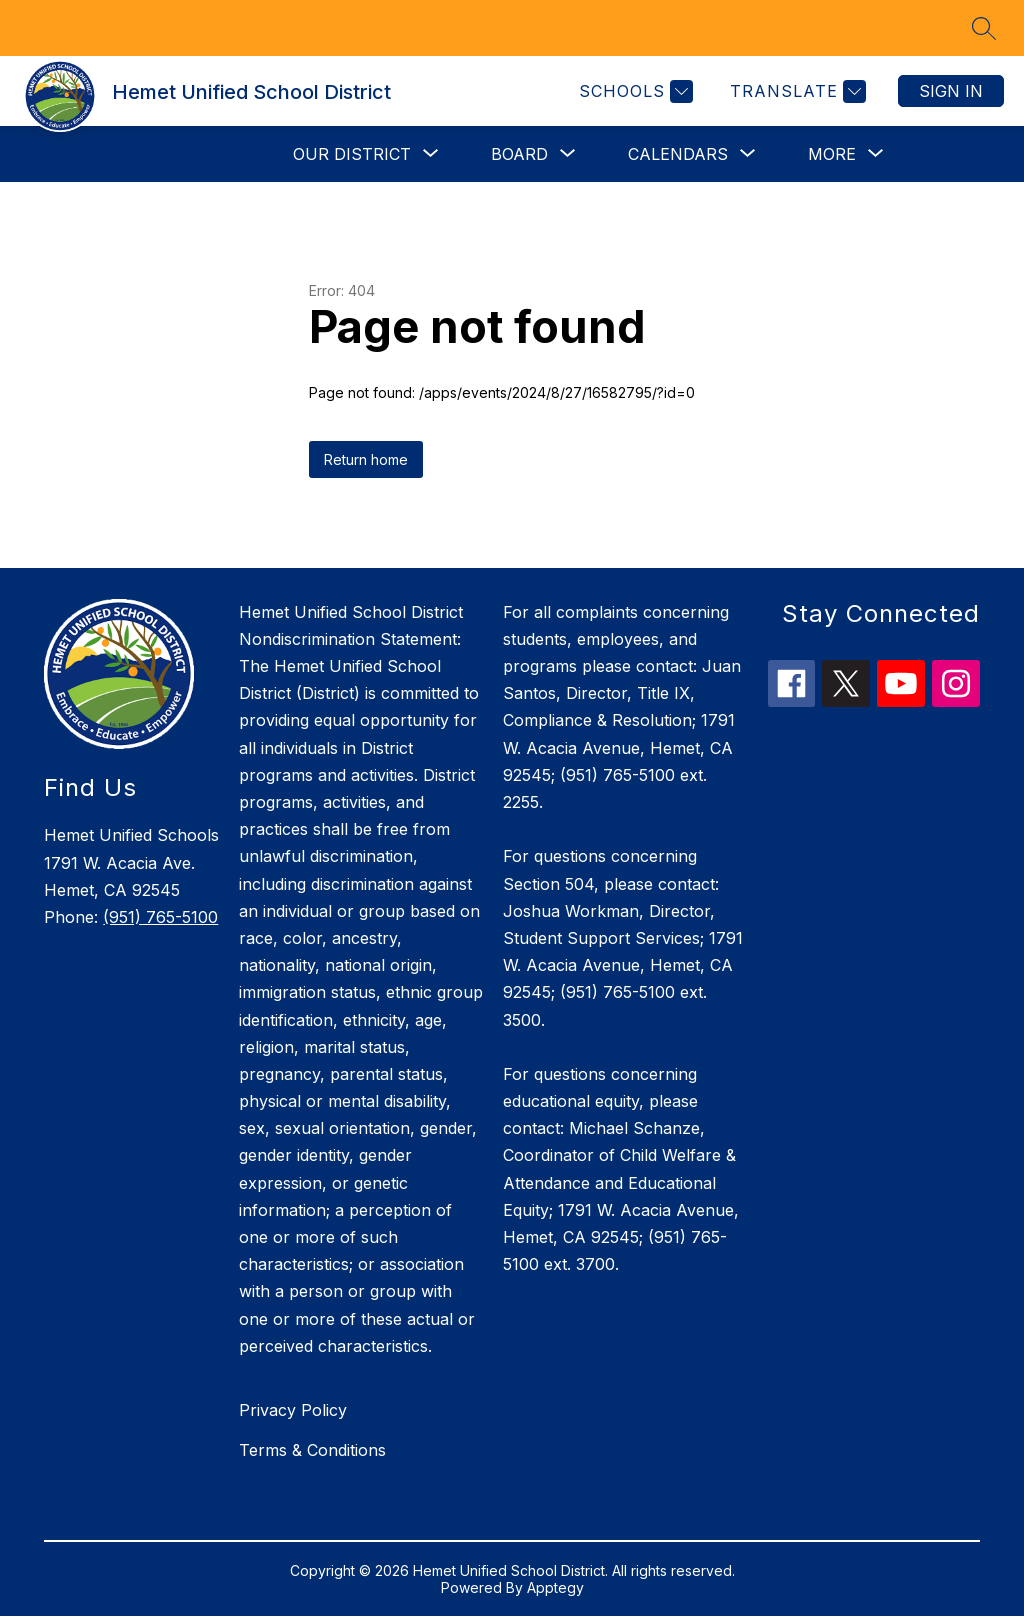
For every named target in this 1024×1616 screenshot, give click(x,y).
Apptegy (555, 1587)
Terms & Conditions (312, 1450)
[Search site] (984, 28)
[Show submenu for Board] (519, 154)
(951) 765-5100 (160, 917)
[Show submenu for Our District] (352, 154)
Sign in (951, 91)
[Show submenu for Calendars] (678, 154)
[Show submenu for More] (832, 154)
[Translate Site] (795, 91)
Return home (366, 459)
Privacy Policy (293, 1410)
